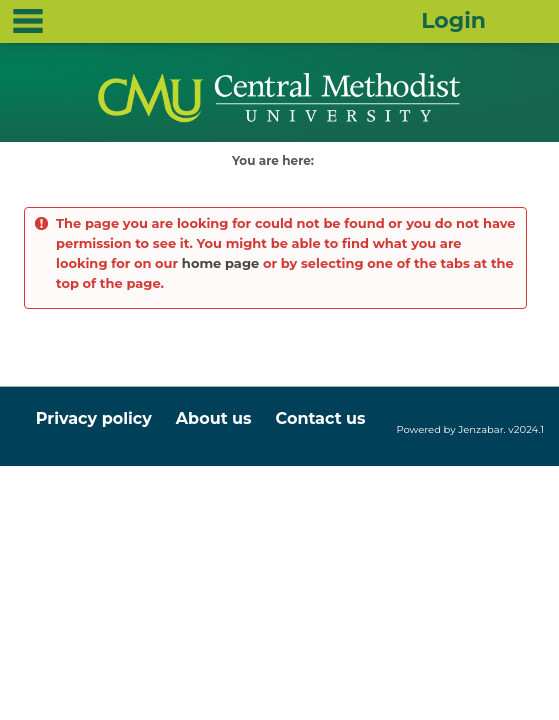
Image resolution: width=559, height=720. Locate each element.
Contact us (321, 418)
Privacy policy (94, 418)
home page (220, 263)
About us (214, 418)
